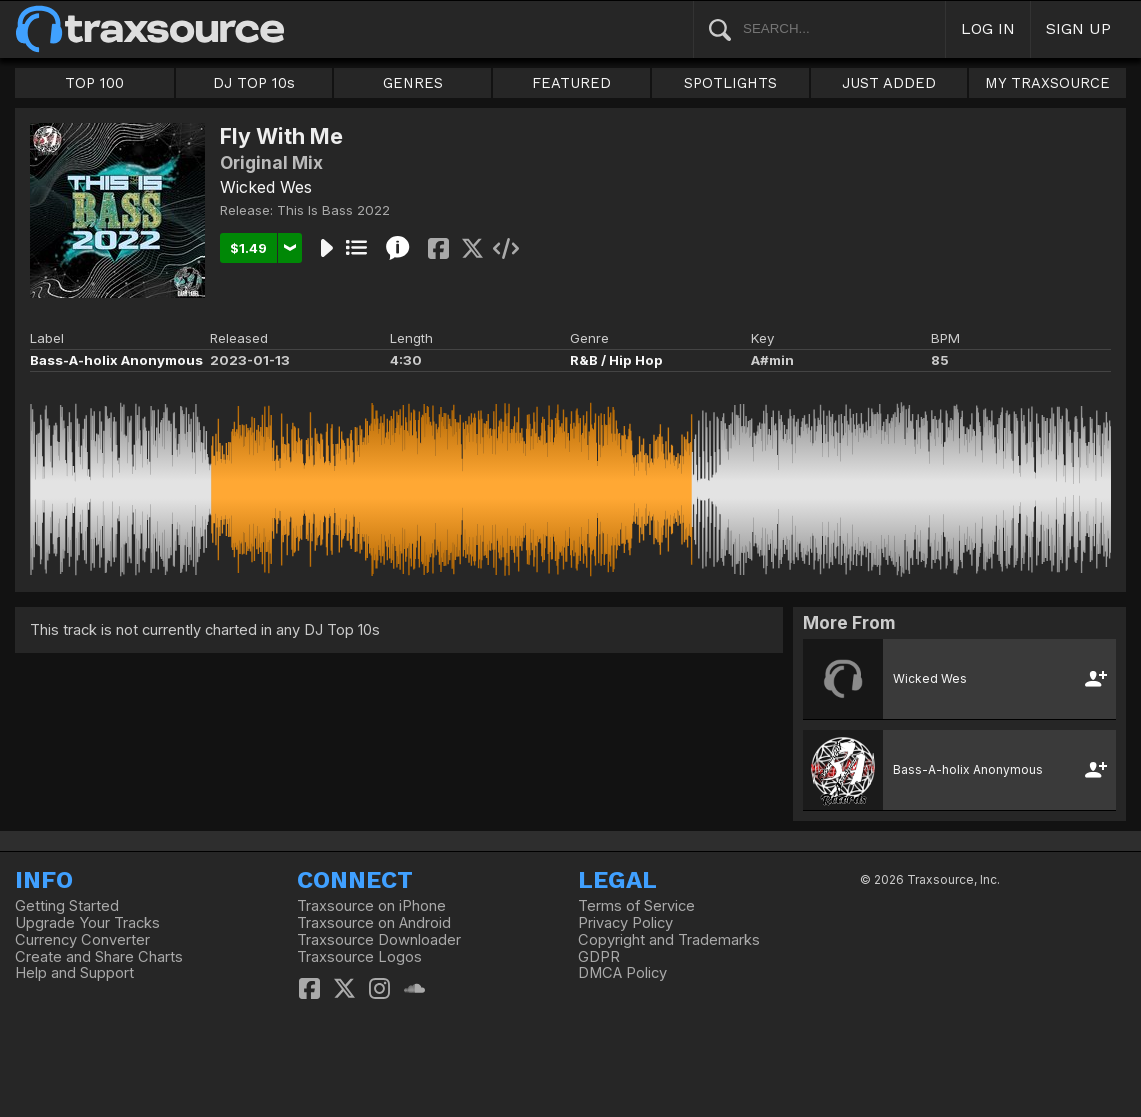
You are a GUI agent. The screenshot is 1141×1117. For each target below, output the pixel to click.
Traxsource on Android (374, 923)
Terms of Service (636, 906)
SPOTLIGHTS (730, 83)
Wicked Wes (266, 187)
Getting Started (67, 906)
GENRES (413, 83)
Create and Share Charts (99, 957)
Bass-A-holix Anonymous (116, 360)
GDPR (599, 957)
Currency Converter (82, 940)
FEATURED (571, 83)
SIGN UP (1078, 28)
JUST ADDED (889, 83)
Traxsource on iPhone (371, 906)
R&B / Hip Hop (616, 360)
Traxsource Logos (359, 957)
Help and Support (74, 973)
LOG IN (988, 28)
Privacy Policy (625, 923)
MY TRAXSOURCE (1047, 83)
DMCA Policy (622, 973)
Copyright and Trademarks (669, 940)
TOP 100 (94, 83)
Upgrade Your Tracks (87, 923)
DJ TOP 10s (254, 83)
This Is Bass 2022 (333, 210)
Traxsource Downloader (379, 940)
